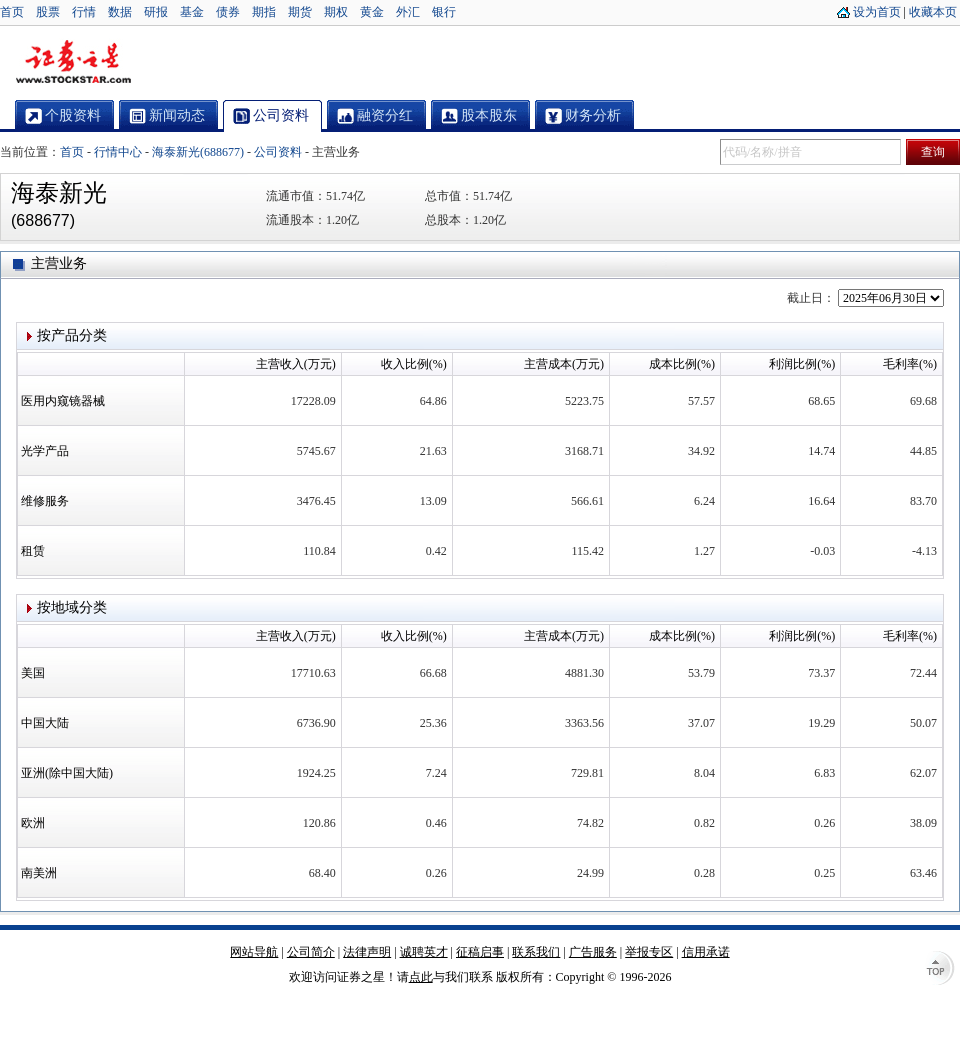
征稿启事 (480, 952)
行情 (84, 12)
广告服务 (593, 952)
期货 (300, 12)
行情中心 (118, 152)
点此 (421, 977)
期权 (336, 12)
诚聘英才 (424, 952)
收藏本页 (933, 12)
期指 (264, 12)
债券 (228, 12)
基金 (192, 12)
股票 (48, 12)
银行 (444, 12)
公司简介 (311, 952)
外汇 (408, 12)
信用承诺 (706, 952)
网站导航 (254, 952)
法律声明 (367, 952)
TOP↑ (940, 970)
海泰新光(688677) (198, 152)
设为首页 (877, 12)
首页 (12, 12)
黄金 (372, 12)
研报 (156, 12)
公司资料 (278, 152)
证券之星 (73, 63)
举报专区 (649, 952)
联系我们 (536, 952)
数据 (120, 12)
